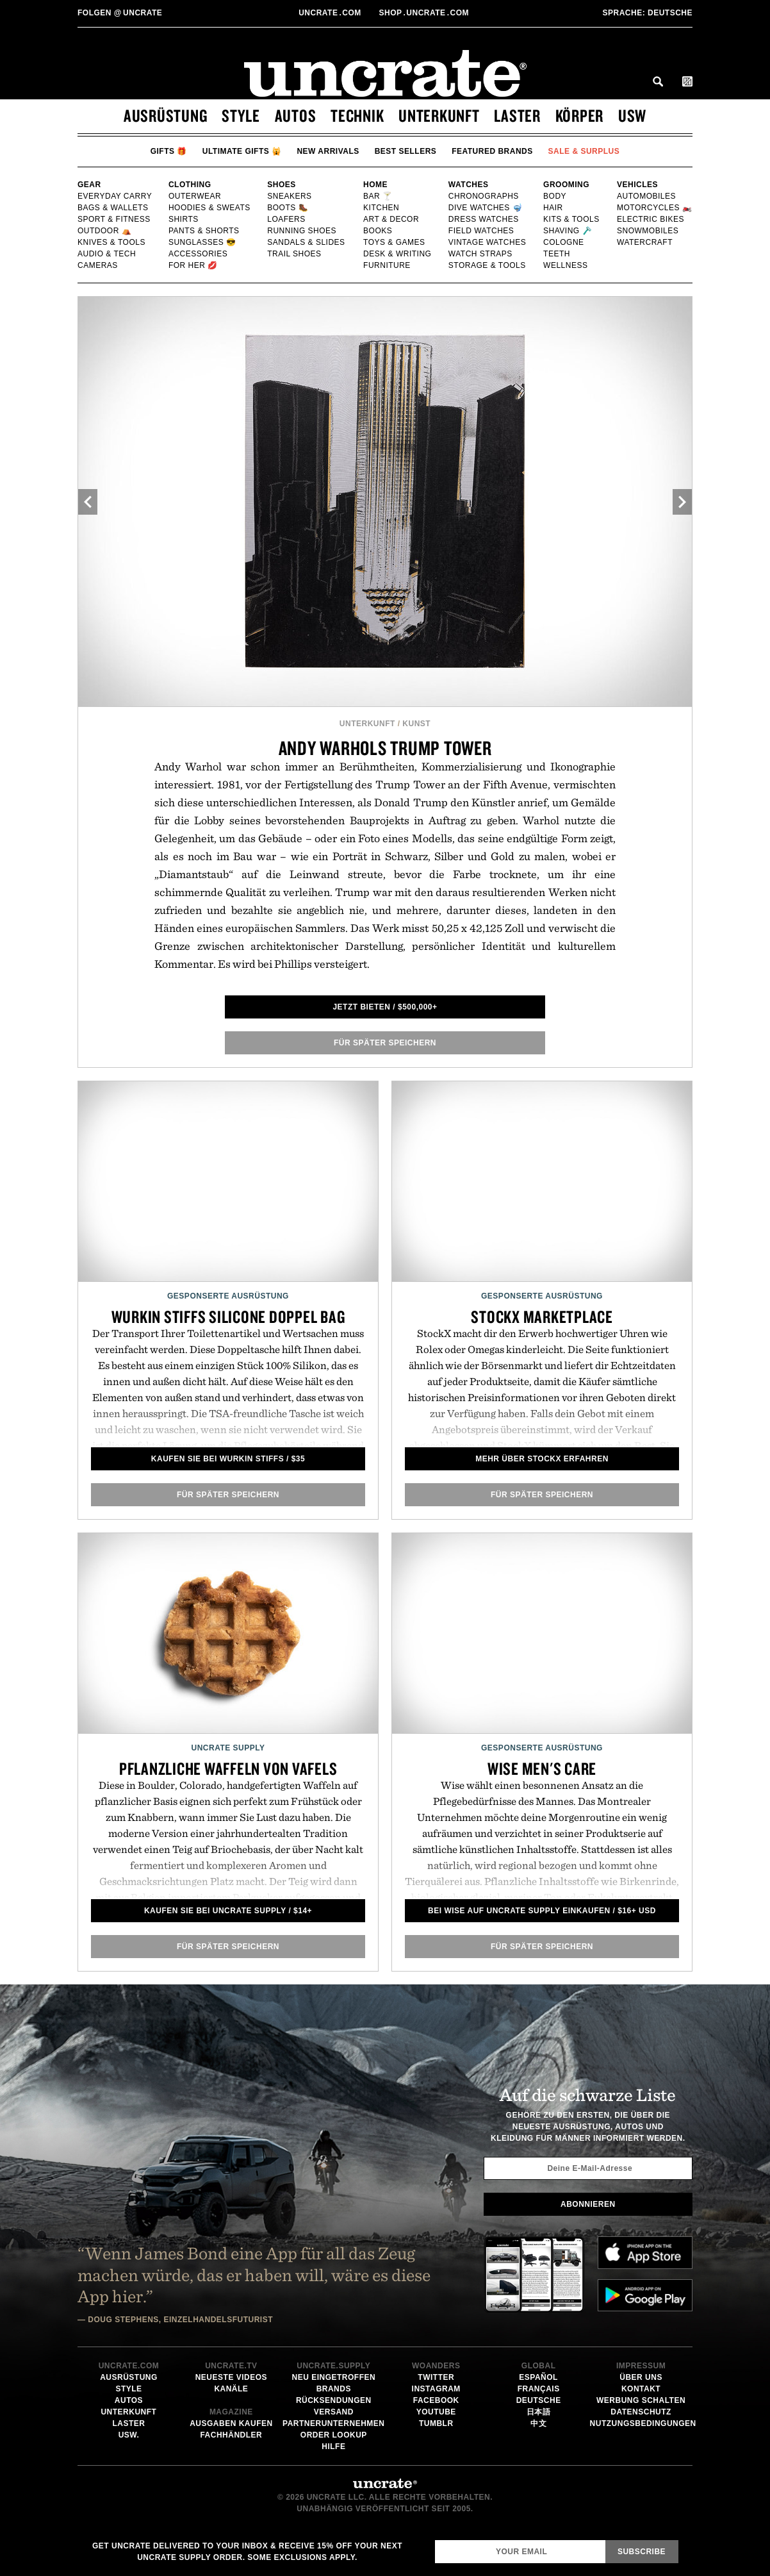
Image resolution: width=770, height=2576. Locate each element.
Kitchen (381, 207)
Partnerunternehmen (333, 2423)
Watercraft (645, 242)
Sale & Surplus (584, 151)
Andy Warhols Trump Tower (385, 747)
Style (241, 115)
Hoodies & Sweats (209, 207)
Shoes (281, 184)
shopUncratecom (425, 12)
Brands (333, 2388)
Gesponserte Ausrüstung (228, 1296)
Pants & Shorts (204, 230)
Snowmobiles (648, 230)
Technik (357, 115)
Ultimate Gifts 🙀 (242, 151)
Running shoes (301, 230)
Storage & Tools (487, 265)
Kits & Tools (572, 219)
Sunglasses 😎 (202, 242)
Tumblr (436, 2423)
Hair (553, 207)
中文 (538, 2423)
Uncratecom (331, 12)
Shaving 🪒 (568, 230)
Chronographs (484, 196)
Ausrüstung (166, 115)
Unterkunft (439, 115)
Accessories (198, 253)
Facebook (436, 2400)
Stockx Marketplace (542, 1316)
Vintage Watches (487, 242)
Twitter (436, 2377)
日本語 (539, 2411)
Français (539, 2388)
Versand (334, 2411)
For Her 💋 (193, 265)
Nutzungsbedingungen (643, 2423)
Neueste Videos (231, 2377)
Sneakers (290, 196)
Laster (517, 115)
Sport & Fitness (114, 219)
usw (632, 115)
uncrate (120, 12)
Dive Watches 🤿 (485, 207)
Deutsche (647, 12)
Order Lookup (333, 2435)
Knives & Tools (112, 242)
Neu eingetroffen (333, 2377)
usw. (129, 2435)
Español (538, 2377)
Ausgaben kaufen (231, 2423)
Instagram (436, 2388)
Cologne (563, 242)
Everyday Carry (115, 196)
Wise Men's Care (541, 1768)
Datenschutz (640, 2411)
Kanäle (231, 2388)
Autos (295, 115)
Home (375, 184)
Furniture (387, 265)
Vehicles (637, 184)
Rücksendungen (334, 2400)
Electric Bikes (651, 219)
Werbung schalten (640, 2400)
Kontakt (640, 2388)
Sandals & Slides (307, 242)
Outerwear (195, 196)
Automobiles (647, 196)
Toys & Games (394, 242)
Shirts (183, 219)
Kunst (416, 723)
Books (378, 230)
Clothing (189, 184)
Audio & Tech (107, 253)
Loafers (286, 219)
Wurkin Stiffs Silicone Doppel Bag (228, 1316)
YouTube (436, 2411)
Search (658, 81)
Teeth (556, 253)
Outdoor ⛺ (104, 230)
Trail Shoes (294, 253)
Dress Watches (483, 219)
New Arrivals (328, 151)
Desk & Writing (397, 253)
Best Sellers (406, 151)
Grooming (566, 184)
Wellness (566, 265)
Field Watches (481, 230)
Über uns (640, 2377)
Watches (468, 184)
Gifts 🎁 (169, 151)
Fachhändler (231, 2435)
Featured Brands (492, 151)
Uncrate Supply (228, 1747)
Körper (579, 115)
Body (555, 196)
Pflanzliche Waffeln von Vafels (228, 1768)
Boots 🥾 (288, 207)
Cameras (98, 265)
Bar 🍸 (378, 196)
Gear (89, 184)
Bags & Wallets (114, 207)
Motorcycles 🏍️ (654, 207)
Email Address (434, 2539)
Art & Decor (391, 219)
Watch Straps (480, 253)
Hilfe (333, 2446)
